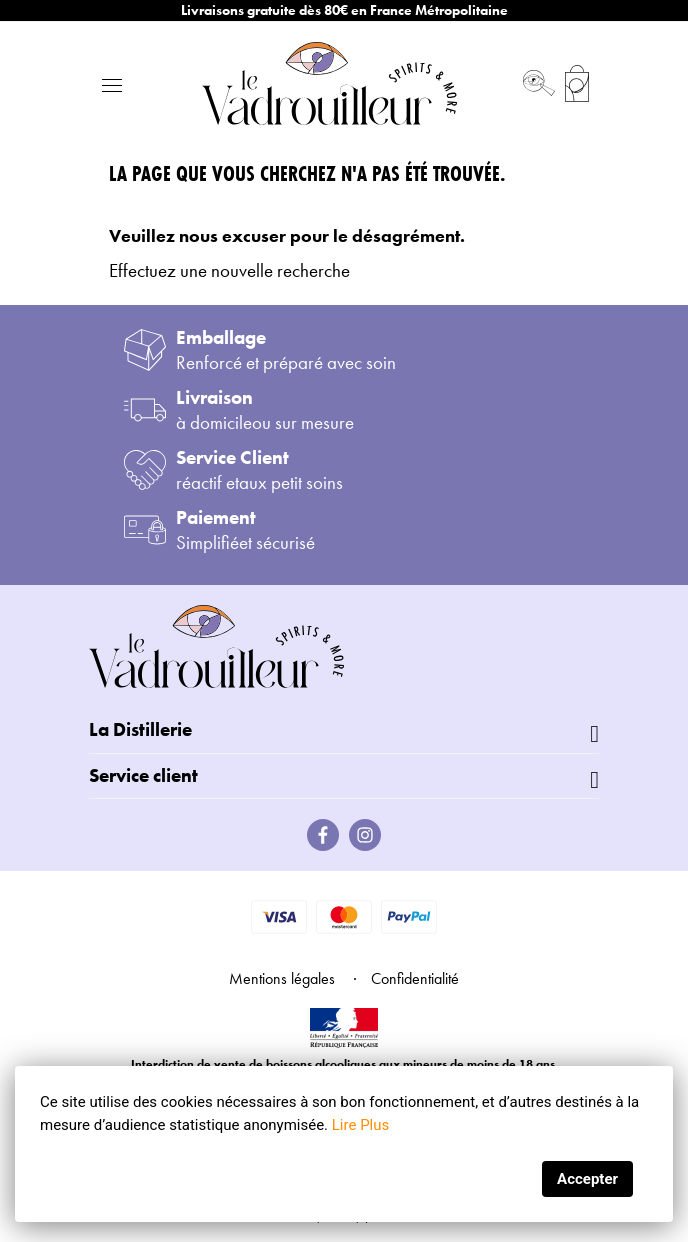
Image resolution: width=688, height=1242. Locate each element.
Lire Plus (360, 1125)
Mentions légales (282, 978)
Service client (143, 775)
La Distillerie (140, 729)
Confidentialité (415, 978)
